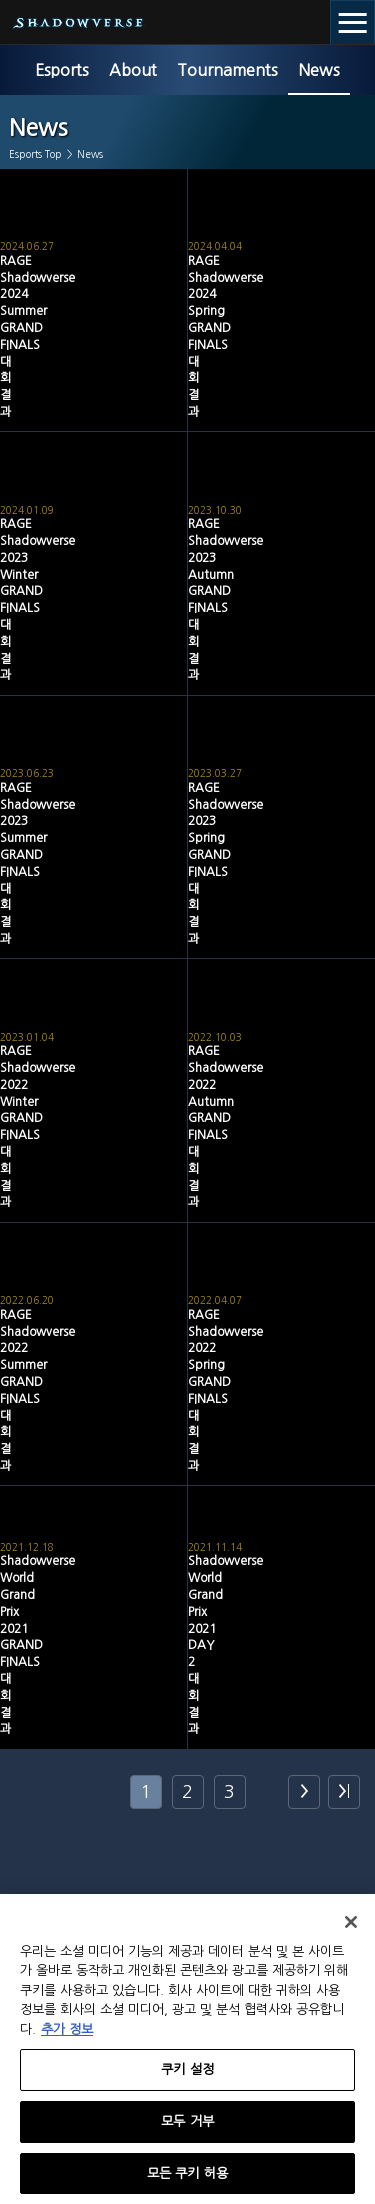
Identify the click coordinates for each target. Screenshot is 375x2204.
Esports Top (35, 154)
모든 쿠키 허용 (187, 2180)
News (319, 70)
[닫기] (351, 1929)
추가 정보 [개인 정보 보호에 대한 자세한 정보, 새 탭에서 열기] (67, 2036)
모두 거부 (187, 2128)
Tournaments (227, 70)
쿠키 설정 (187, 2076)
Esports (62, 70)
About (133, 70)
